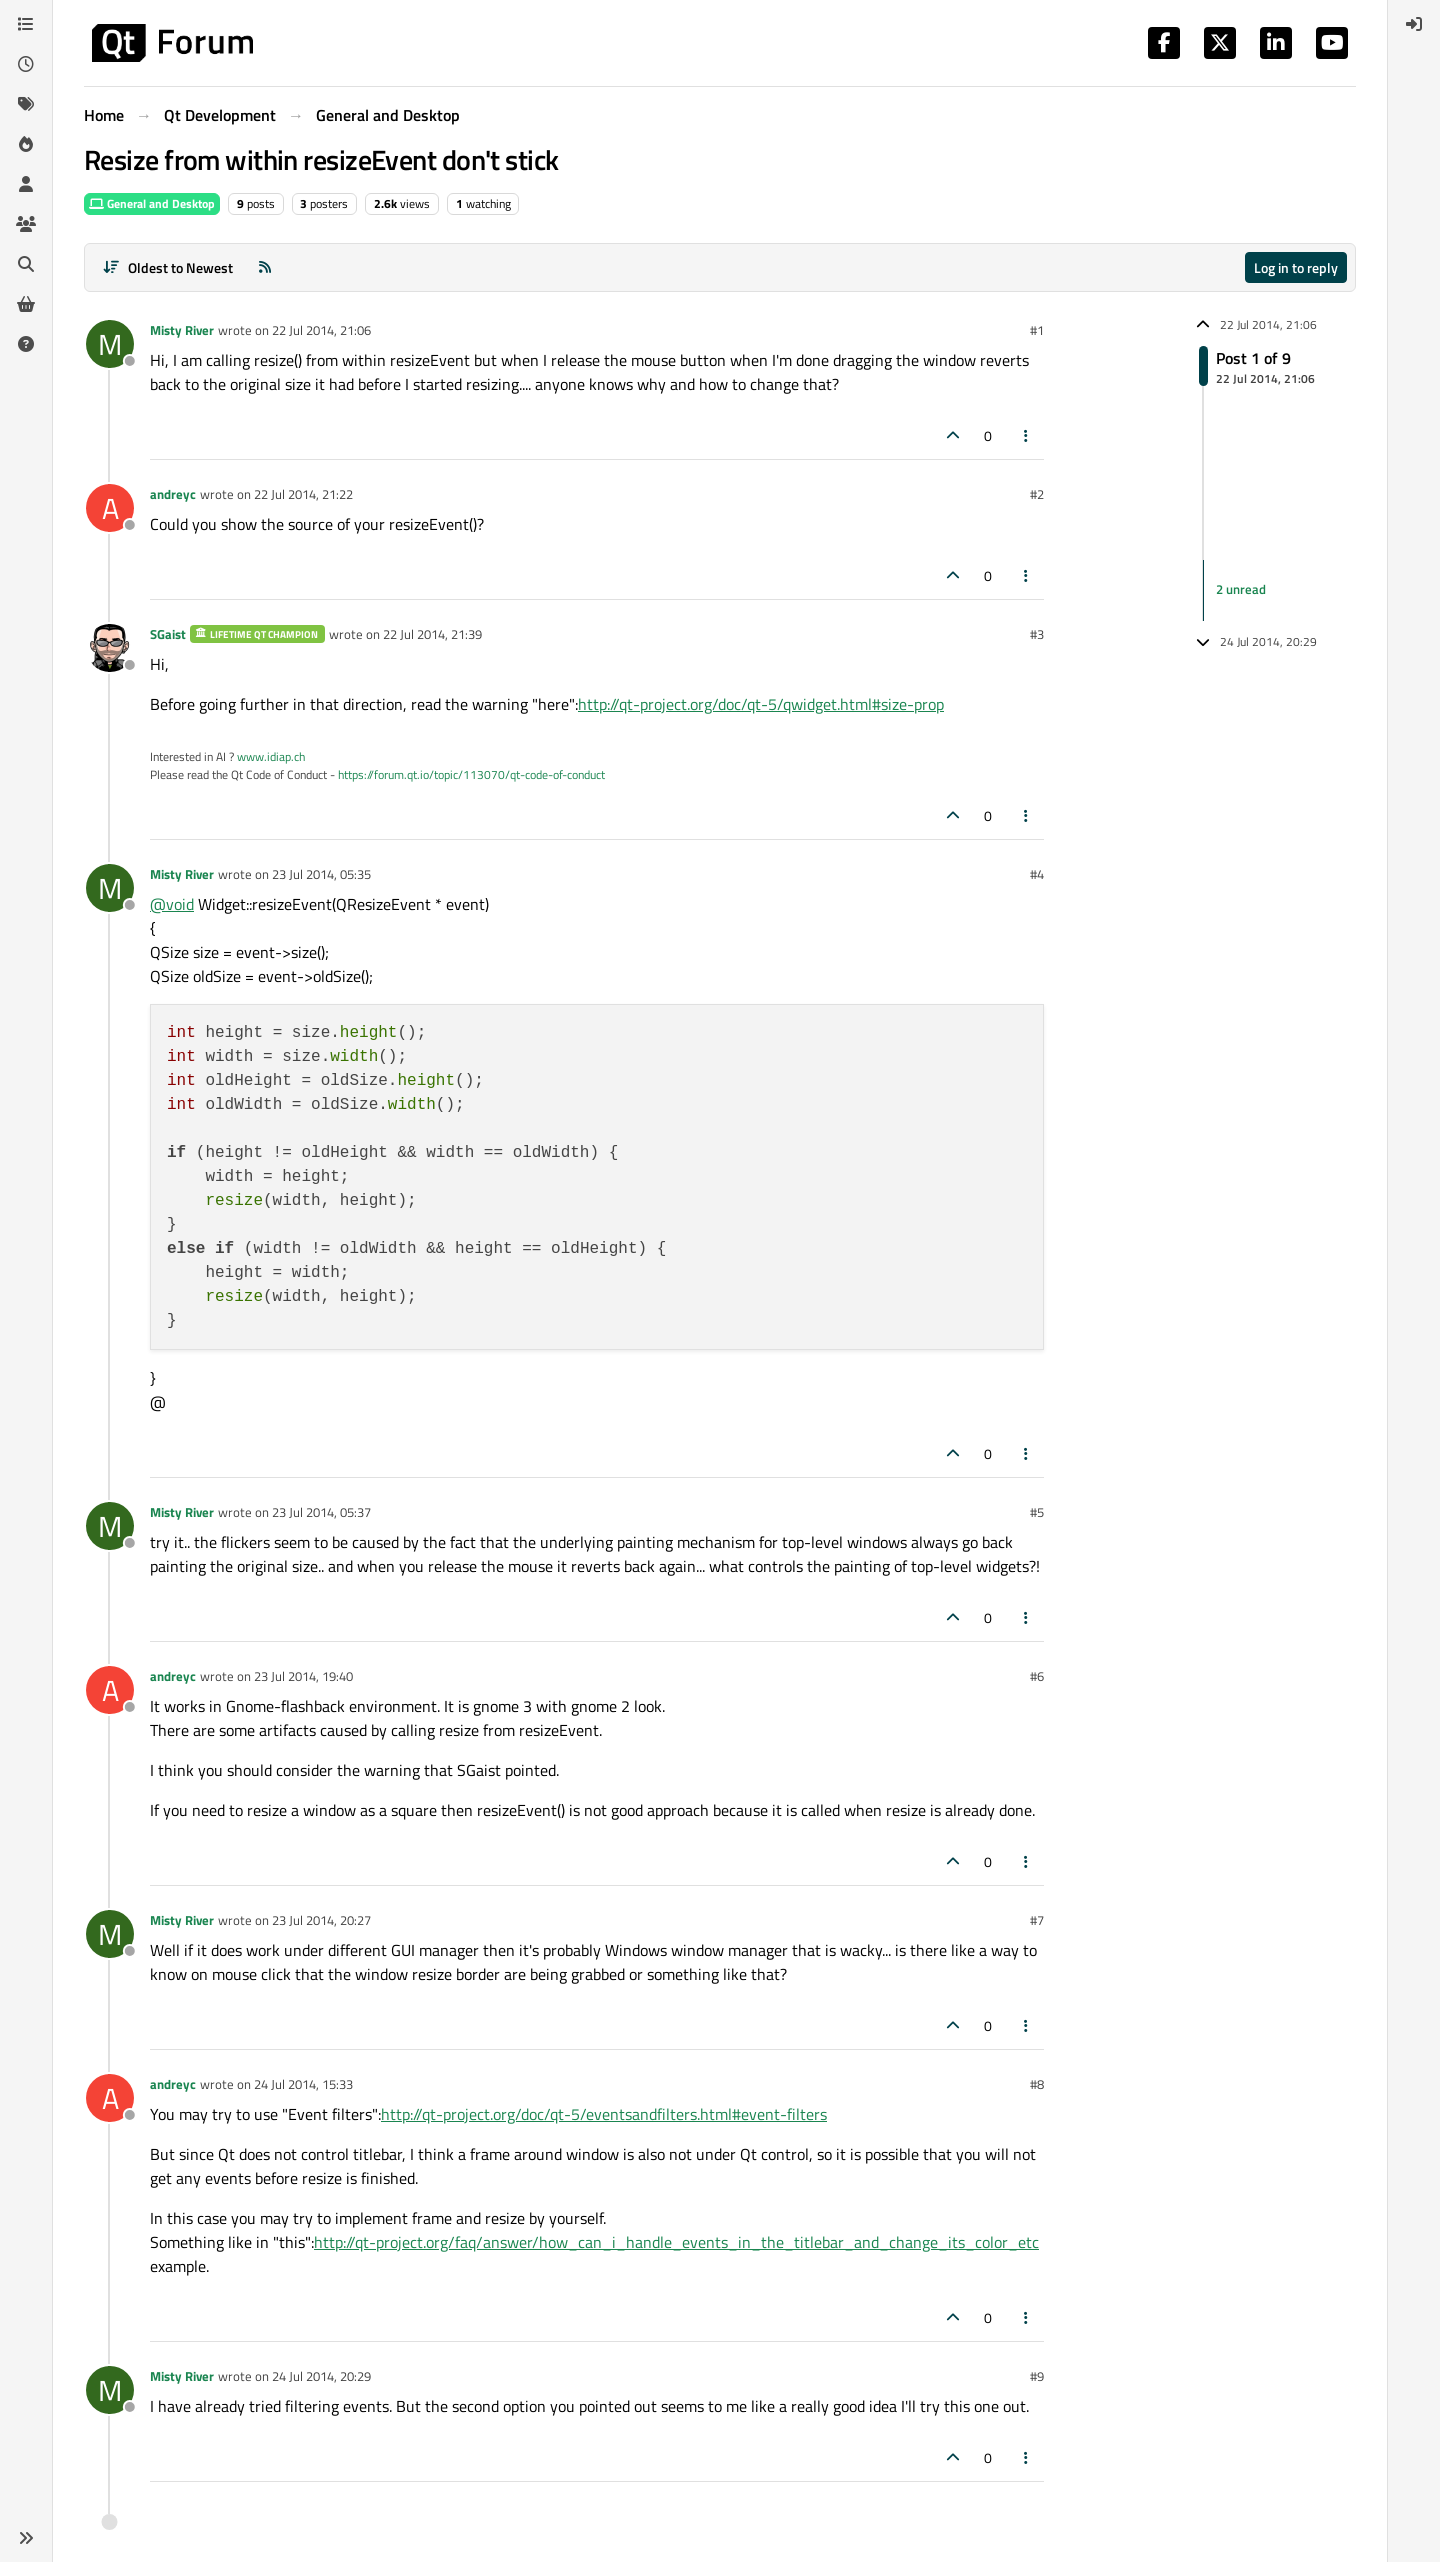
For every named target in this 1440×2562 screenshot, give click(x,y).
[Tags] (26, 104)
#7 (1037, 1920)
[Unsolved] (26, 344)
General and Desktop (152, 203)
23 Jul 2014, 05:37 (321, 1512)
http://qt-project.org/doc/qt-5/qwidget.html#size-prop (761, 704)
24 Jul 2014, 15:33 (303, 2084)
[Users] (26, 184)
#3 (1037, 634)
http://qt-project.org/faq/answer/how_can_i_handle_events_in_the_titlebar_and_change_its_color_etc (676, 2242)
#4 (1037, 874)
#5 (1037, 1512)
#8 (1037, 2084)
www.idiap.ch (271, 756)
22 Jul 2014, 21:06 (321, 330)
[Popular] (26, 144)
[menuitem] (1414, 24)
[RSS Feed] (265, 267)
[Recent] (26, 64)
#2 (1037, 494)
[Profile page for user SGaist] (110, 648)
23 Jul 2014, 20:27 (321, 1920)
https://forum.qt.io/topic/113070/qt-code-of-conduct (471, 774)
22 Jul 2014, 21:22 (303, 494)
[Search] (26, 264)
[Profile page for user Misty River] (110, 344)
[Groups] (26, 224)
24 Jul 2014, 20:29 (321, 2376)
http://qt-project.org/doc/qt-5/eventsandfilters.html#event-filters (604, 2114)
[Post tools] (1027, 435)
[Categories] (26, 24)
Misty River (182, 330)
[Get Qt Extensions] (26, 304)
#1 (1037, 330)
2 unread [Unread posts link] (1241, 590)
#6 (1037, 1676)
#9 (1037, 2376)
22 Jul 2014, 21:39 (432, 634)
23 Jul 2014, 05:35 (321, 874)
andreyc (173, 494)
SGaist (168, 634)
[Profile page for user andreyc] (110, 508)
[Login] (1414, 24)
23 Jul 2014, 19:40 (303, 1676)
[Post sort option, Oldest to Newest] (167, 267)
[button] (26, 2538)
